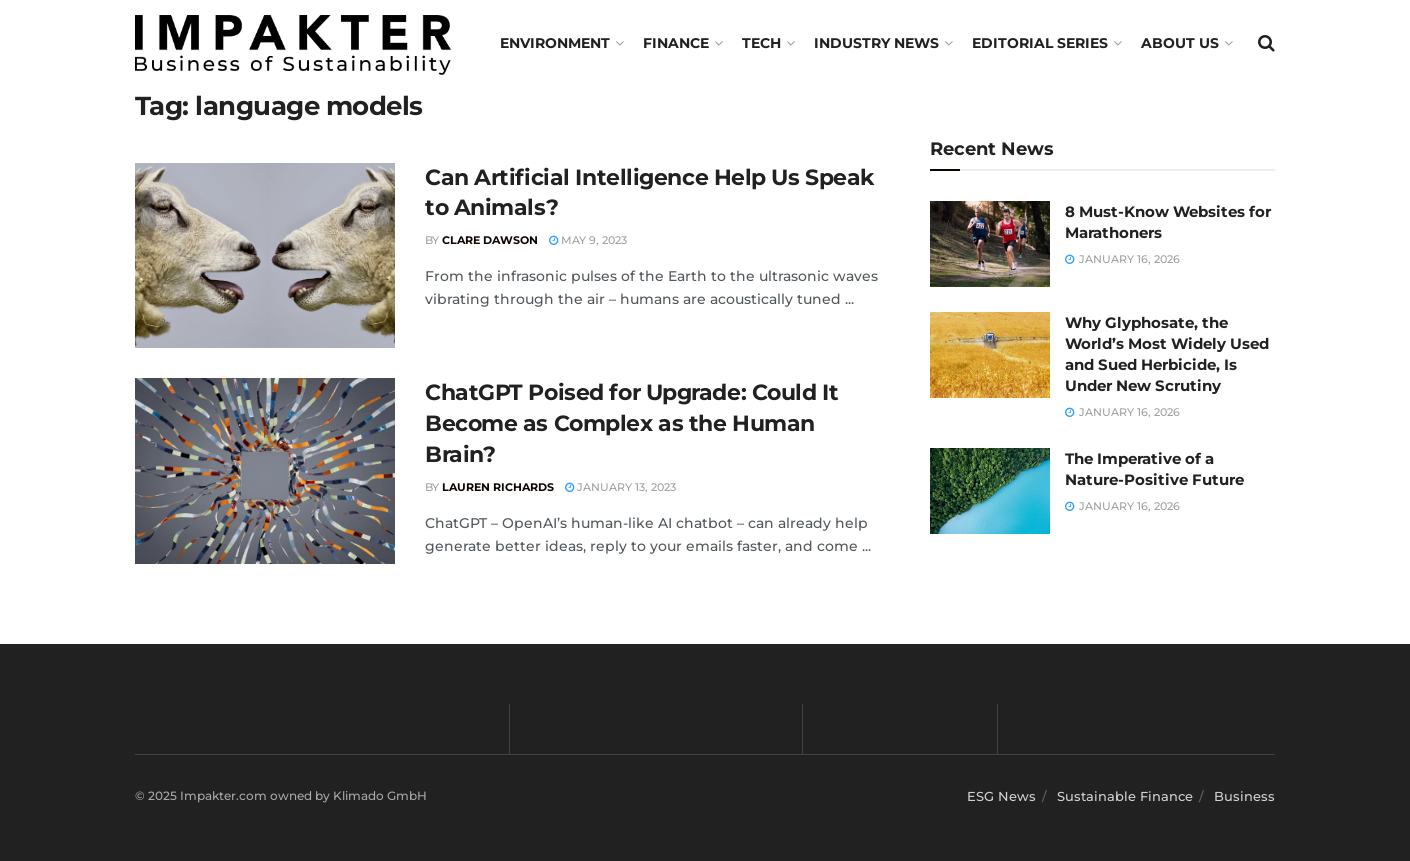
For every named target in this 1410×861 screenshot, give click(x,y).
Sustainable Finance (1125, 796)
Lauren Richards (498, 487)
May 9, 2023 (588, 240)
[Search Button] (1266, 43)
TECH (761, 43)
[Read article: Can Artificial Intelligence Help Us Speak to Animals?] (265, 256)
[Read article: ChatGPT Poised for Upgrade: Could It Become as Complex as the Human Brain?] (265, 471)
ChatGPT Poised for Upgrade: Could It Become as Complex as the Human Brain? (631, 423)
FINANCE (676, 43)
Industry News (876, 43)
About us (1180, 43)
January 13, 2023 (620, 487)
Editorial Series (1040, 43)
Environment (555, 43)
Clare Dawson (490, 240)
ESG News (1001, 796)
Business (1244, 796)
